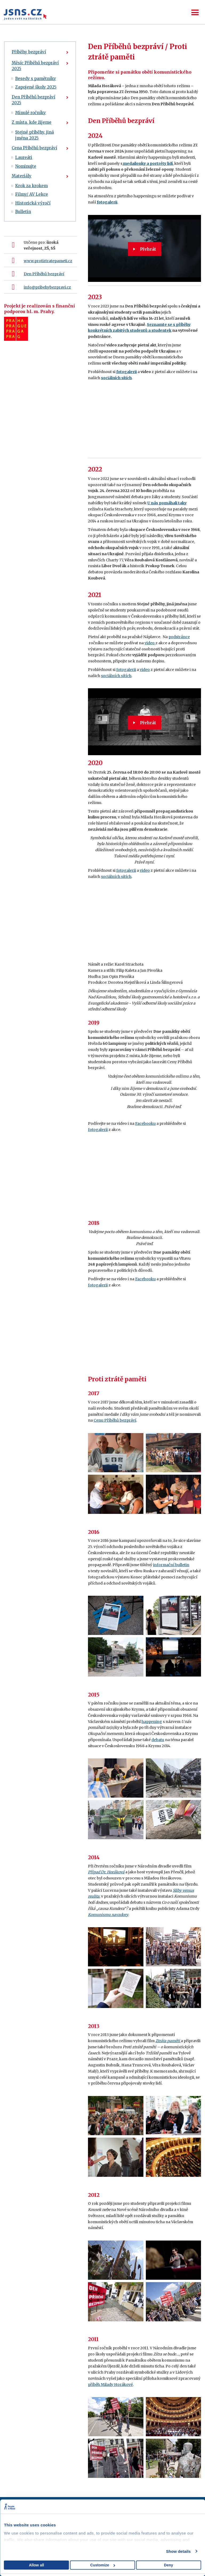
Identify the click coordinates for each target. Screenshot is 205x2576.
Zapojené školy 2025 (36, 87)
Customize (102, 2565)
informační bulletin (171, 1564)
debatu (157, 1739)
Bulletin (23, 211)
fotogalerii (107, 202)
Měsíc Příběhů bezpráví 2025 (35, 65)
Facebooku (145, 1123)
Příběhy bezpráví (29, 51)
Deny (168, 2565)
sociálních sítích (116, 675)
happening (152, 1721)
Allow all (36, 2565)
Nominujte (25, 166)
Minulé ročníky (30, 112)
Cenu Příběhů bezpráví (115, 1420)
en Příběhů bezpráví (45, 273)
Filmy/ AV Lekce (31, 194)
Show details (178, 2551)
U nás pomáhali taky (167, 503)
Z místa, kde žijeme (31, 122)
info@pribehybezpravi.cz (47, 287)
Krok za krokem (31, 185)
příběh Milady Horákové (110, 2384)
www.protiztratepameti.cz (48, 260)
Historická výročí (32, 203)
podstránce (179, 636)
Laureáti (23, 157)
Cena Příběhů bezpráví (34, 147)
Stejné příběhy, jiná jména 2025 (34, 135)
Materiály (21, 175)
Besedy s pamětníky (35, 78)
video (149, 643)
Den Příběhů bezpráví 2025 (33, 100)
